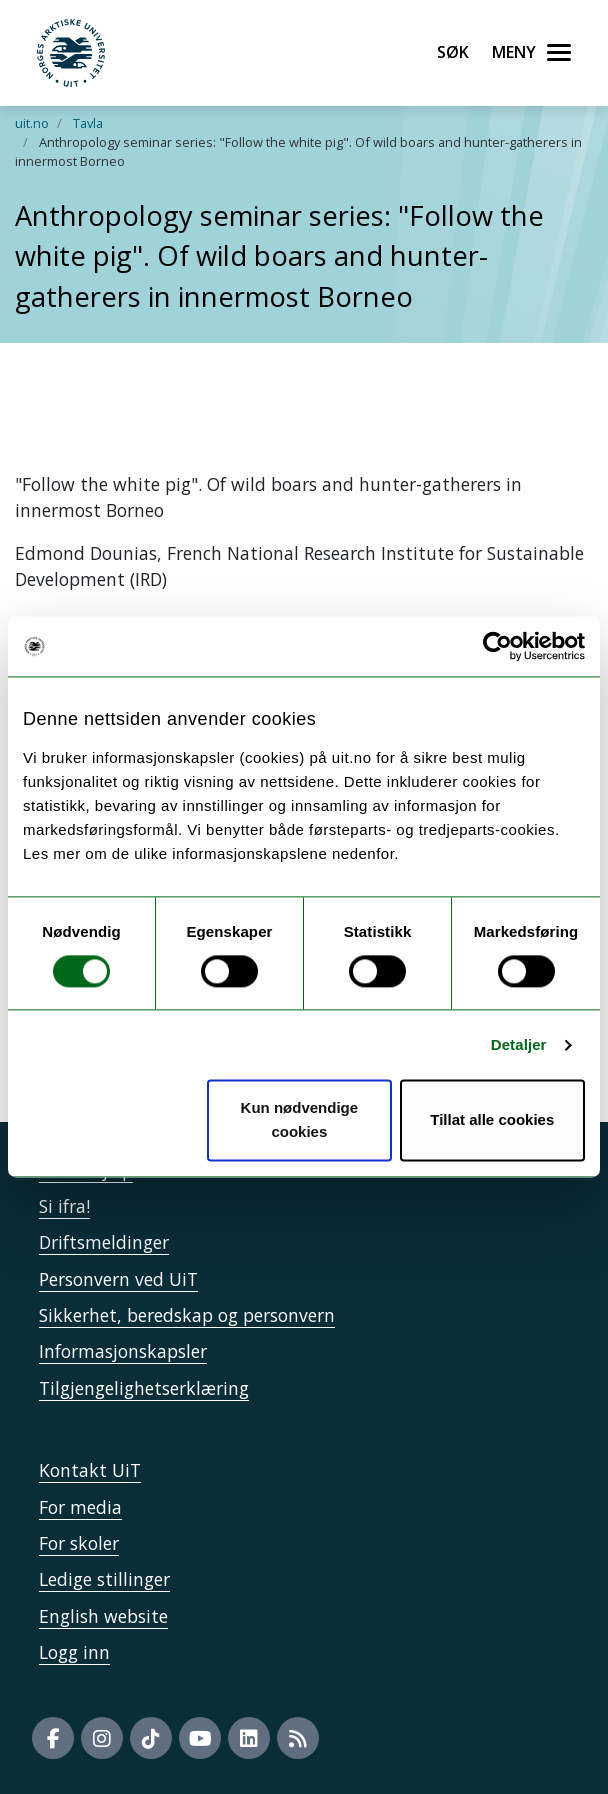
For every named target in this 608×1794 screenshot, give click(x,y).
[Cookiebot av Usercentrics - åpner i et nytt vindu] (497, 646)
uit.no (32, 123)
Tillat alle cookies (492, 1120)
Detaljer (519, 1044)
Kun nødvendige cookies (300, 1120)
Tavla (88, 123)
